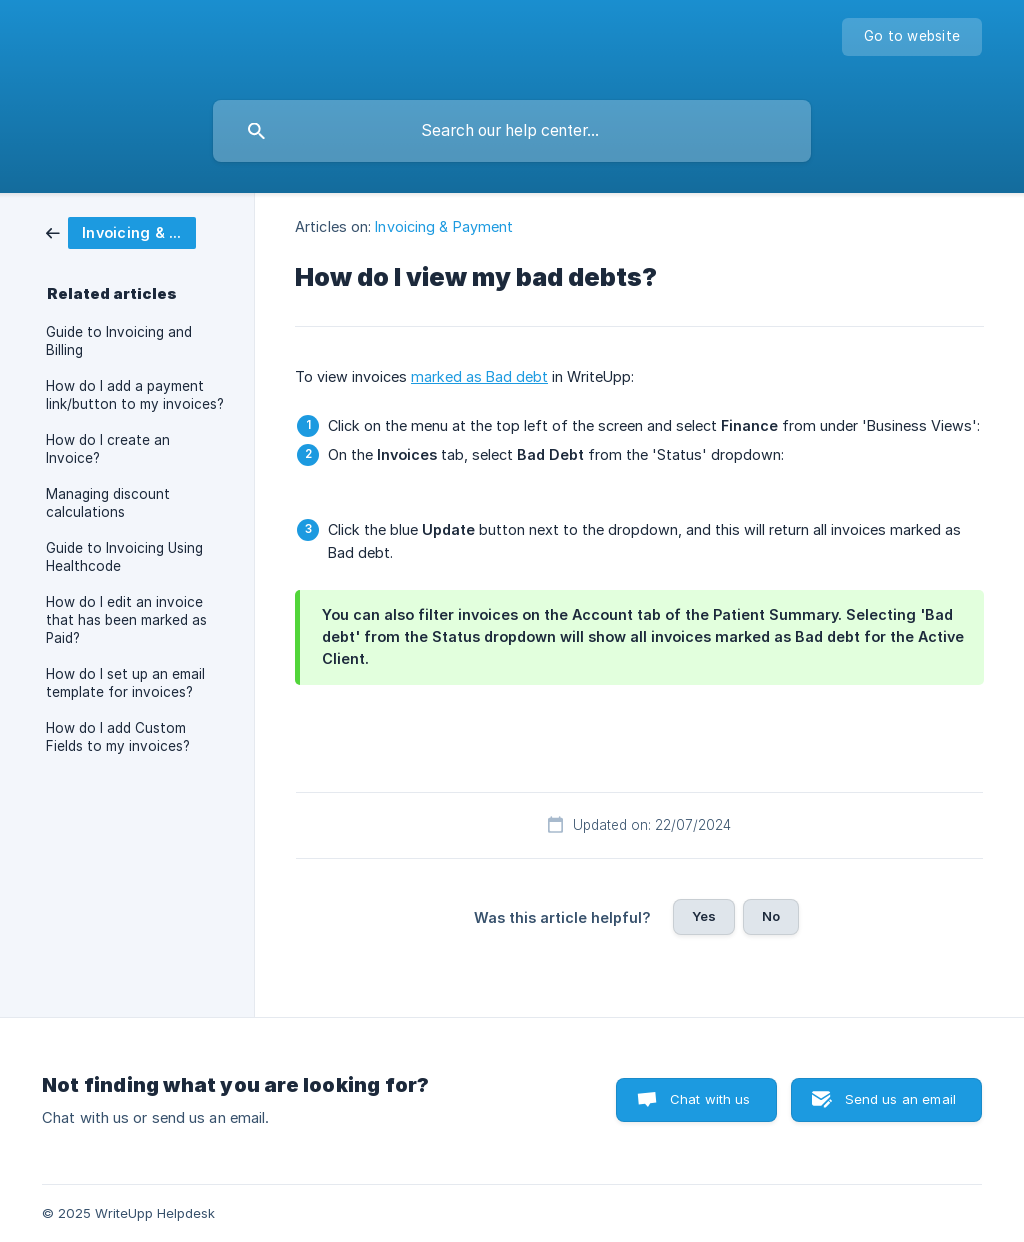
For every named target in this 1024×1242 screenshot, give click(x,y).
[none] (912, 37)
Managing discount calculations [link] (108, 503)
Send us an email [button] (900, 1099)
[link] (121, 231)
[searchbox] (512, 131)
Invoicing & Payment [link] (444, 226)
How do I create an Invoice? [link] (108, 449)
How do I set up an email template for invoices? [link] (125, 683)
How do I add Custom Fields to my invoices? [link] (118, 737)
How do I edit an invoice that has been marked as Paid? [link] (126, 620)
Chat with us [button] (710, 1099)
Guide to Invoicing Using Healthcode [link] (124, 557)
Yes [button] (704, 916)
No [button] (771, 916)
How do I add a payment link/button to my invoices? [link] (135, 395)
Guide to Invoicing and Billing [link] (119, 341)
